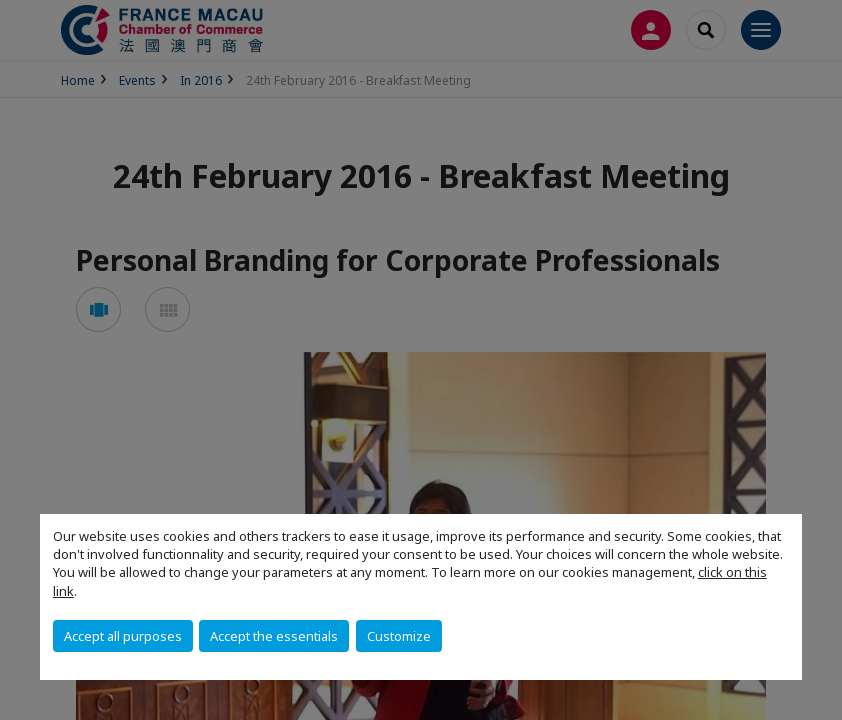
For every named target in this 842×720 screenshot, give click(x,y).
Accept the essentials (274, 636)
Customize (399, 636)
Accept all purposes (123, 636)
